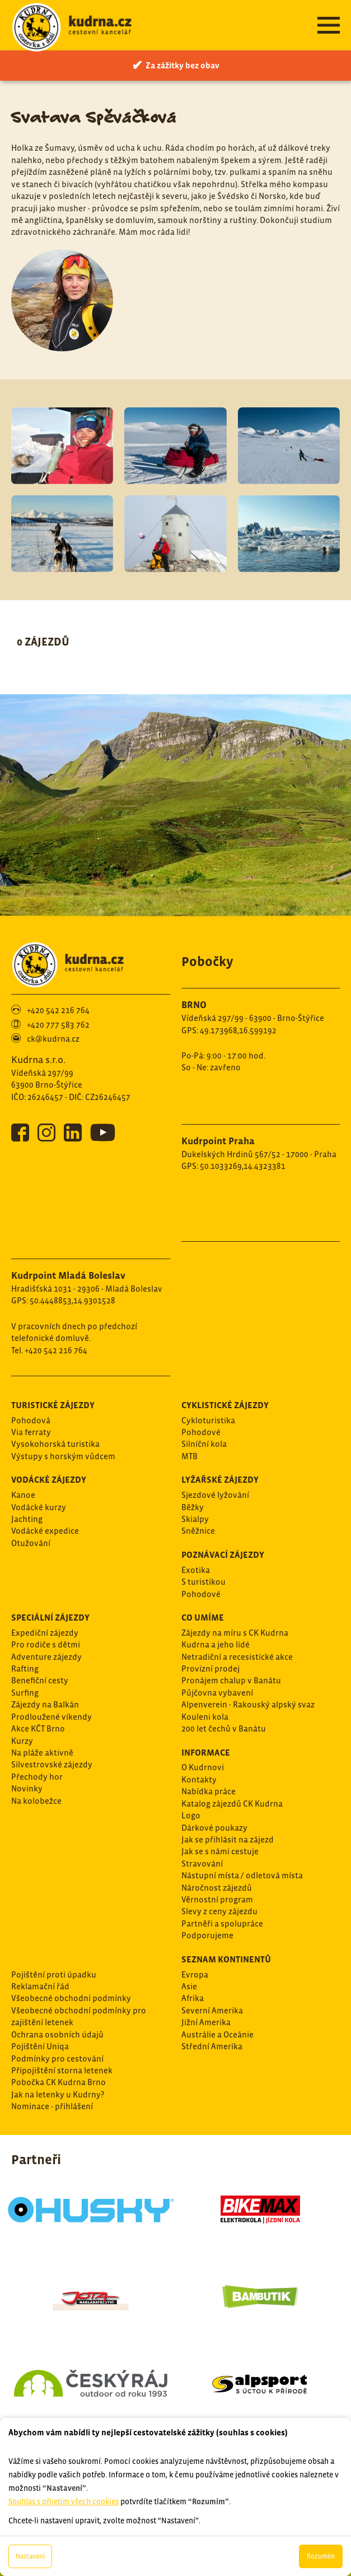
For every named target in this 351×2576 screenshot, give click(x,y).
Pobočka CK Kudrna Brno (58, 2082)
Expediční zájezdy (44, 1632)
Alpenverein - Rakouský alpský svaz (248, 1704)
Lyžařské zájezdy (220, 1479)
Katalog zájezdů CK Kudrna (232, 1803)
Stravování (202, 1863)
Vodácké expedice (45, 1530)
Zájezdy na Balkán (45, 1704)
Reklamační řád (40, 1986)
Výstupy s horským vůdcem (63, 1456)
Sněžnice (198, 1530)
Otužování (30, 1543)
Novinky (27, 1788)
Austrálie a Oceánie (217, 2034)
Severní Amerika (212, 2010)
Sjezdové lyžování (215, 1495)
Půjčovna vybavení (217, 1692)
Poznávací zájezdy (222, 1554)
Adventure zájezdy (46, 1656)
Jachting (27, 1519)
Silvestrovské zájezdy (51, 1764)
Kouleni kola (204, 1716)
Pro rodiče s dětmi (45, 1644)
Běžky (192, 1507)
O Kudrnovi (202, 1767)
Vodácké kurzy (38, 1507)
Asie (189, 1986)
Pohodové (201, 1432)
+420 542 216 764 (58, 1010)
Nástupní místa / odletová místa (242, 1875)
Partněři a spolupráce (222, 1923)
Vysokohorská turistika (55, 1444)
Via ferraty (31, 1432)
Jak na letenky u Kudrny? (57, 2094)
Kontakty (199, 1779)
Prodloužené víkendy (51, 1716)
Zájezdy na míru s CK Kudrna (234, 1632)
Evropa (194, 1974)
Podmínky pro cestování (57, 2058)
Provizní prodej (210, 1668)
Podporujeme (207, 1935)
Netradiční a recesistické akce (237, 1656)
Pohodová (30, 1420)
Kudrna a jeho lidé (215, 1644)
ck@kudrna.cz (53, 1038)
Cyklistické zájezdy (225, 1405)
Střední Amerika (211, 2046)
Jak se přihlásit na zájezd (227, 1839)
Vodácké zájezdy (48, 1479)
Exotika (195, 1570)
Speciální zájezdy (50, 1617)
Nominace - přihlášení (52, 2106)
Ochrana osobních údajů (57, 2034)
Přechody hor (37, 1776)
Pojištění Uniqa (40, 2046)
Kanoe (23, 1495)
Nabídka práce (208, 1791)
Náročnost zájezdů (216, 1887)
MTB (189, 1456)
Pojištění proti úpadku (53, 1974)
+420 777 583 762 (58, 1024)
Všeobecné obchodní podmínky (71, 1998)
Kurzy (22, 1741)
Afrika (192, 1998)
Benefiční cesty (39, 1680)
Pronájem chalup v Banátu (231, 1680)
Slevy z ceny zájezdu (219, 1911)
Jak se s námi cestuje (220, 1851)
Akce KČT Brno (38, 1728)
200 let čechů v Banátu (223, 1728)
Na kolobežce (36, 1800)
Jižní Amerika (206, 2022)
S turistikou (203, 1581)
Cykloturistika (208, 1420)
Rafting (25, 1668)
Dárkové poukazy (214, 1827)
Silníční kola (204, 1444)
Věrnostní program (217, 1899)
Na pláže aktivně (42, 1752)
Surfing (25, 1692)
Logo (190, 1815)
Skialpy (195, 1519)
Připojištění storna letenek (62, 2070)
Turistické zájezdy (53, 1405)
